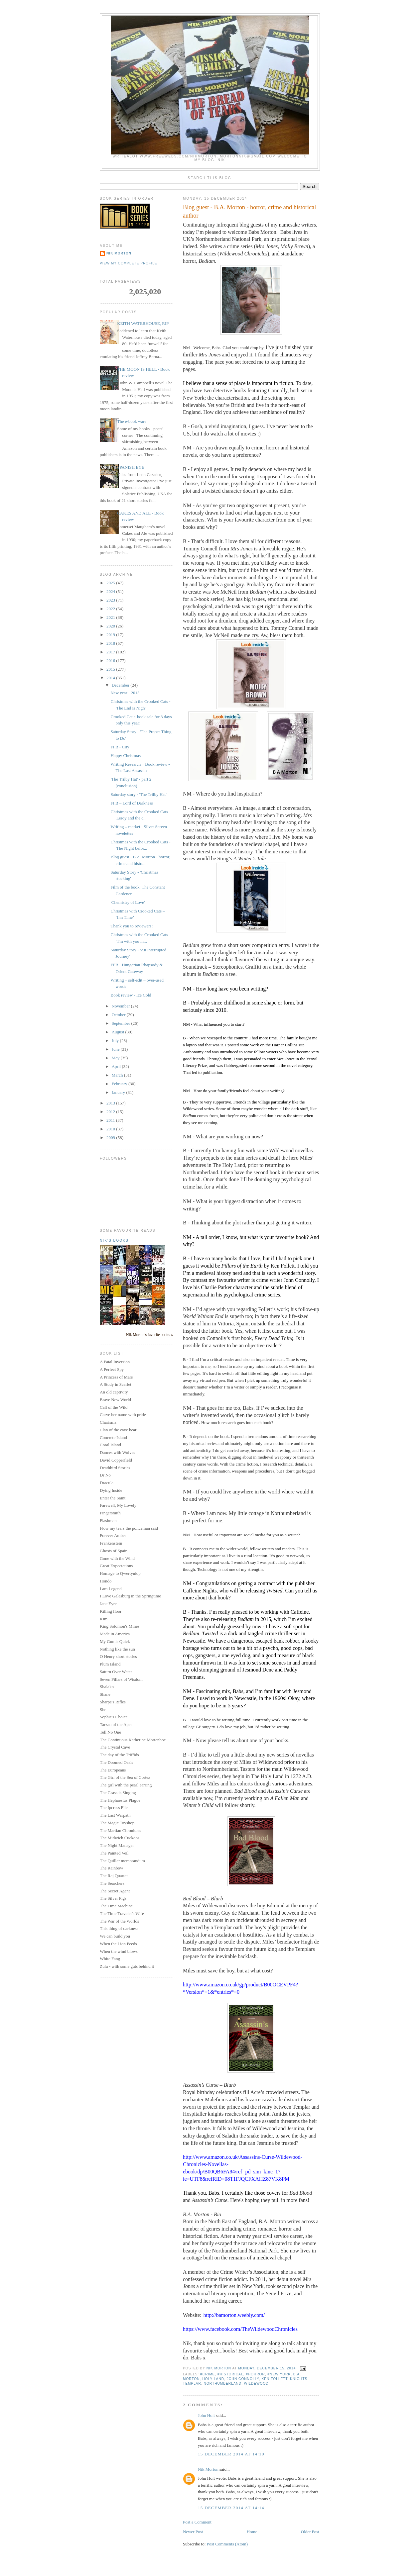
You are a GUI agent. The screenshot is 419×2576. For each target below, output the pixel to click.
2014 (111, 677)
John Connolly (243, 2379)
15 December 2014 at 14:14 (231, 2507)
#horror (255, 2374)
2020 (111, 625)
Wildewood (256, 2383)
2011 (111, 1120)
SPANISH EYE (130, 467)
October (119, 1014)
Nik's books (114, 1240)
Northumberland (223, 2383)
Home (252, 2531)
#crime (207, 2374)
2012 (111, 1111)
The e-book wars (131, 421)
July (116, 1040)
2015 (111, 669)
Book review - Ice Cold (130, 995)
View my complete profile (128, 263)
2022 (111, 608)
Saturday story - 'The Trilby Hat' (138, 794)
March (118, 1075)
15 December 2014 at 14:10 (231, 2453)
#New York (279, 2374)
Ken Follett (274, 2379)
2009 (111, 1137)
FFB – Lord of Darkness (131, 803)
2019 (111, 634)
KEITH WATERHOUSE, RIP (143, 323)
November (121, 1005)
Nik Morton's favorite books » (149, 1335)
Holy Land (213, 2379)
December (121, 685)
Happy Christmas (125, 755)
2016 (111, 660)
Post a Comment (197, 2522)
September (121, 1023)
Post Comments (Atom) (227, 2543)
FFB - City (119, 746)
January (119, 1092)
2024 (111, 591)
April (117, 1066)
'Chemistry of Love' (127, 902)
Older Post (310, 2531)
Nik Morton (208, 2469)
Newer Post (193, 2531)
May (116, 1057)
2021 (111, 617)
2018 (111, 643)
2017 (111, 651)
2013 (111, 1102)
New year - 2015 (124, 692)
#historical (230, 2374)
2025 (111, 582)
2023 (111, 600)
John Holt (206, 2415)
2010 (111, 1128)
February (120, 1083)
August (118, 1031)
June (116, 1049)
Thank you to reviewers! (131, 925)
